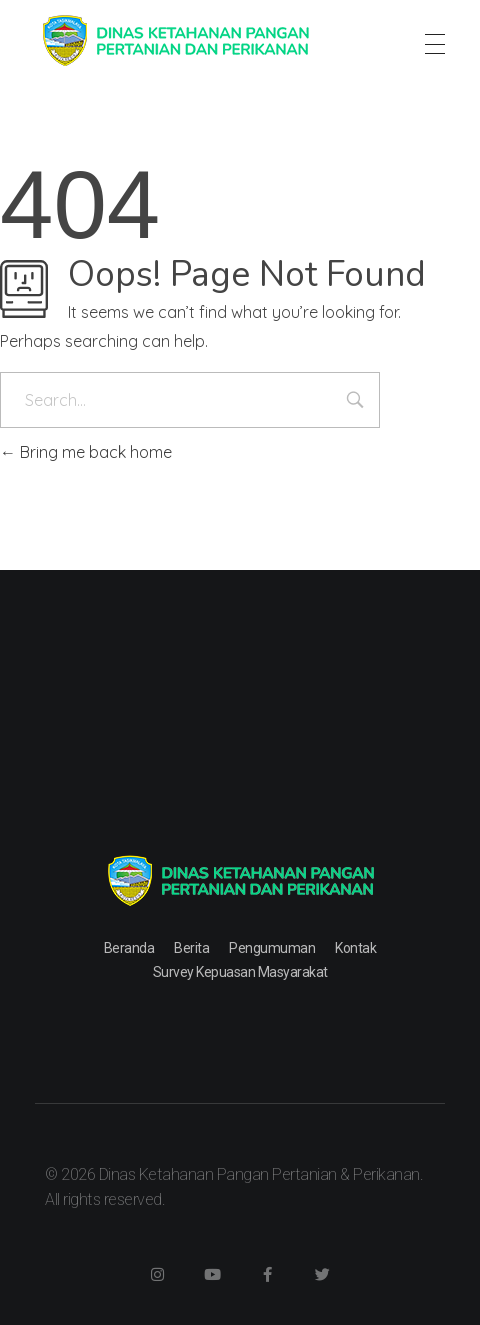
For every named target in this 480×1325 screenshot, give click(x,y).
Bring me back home (86, 452)
